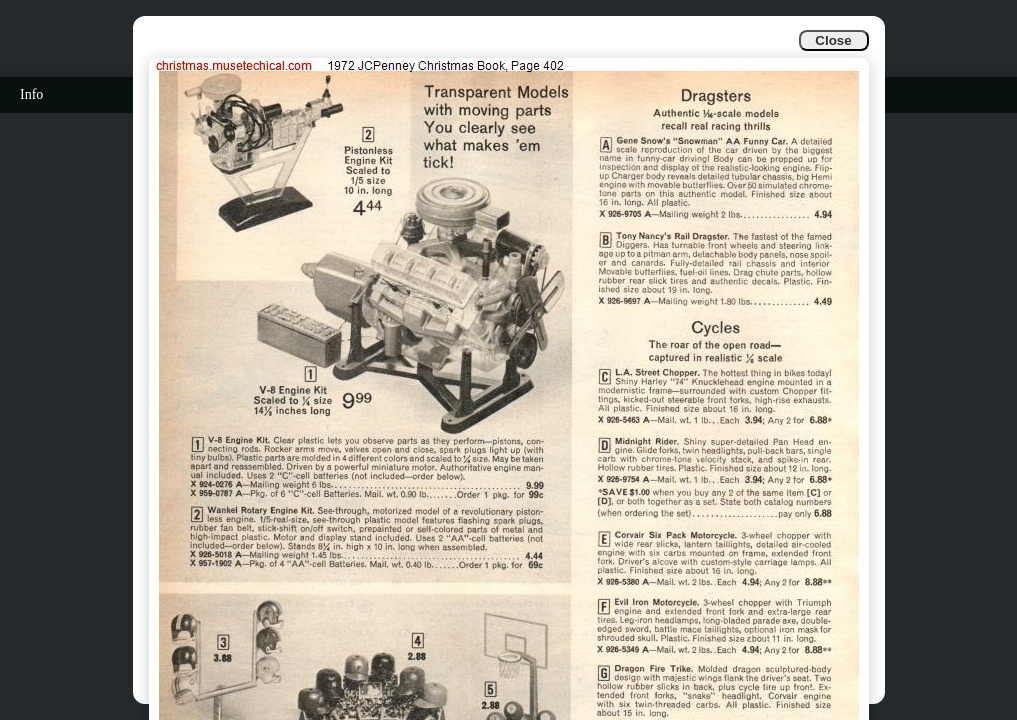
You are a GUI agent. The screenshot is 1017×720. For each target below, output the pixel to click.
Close (833, 40)
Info (31, 94)
